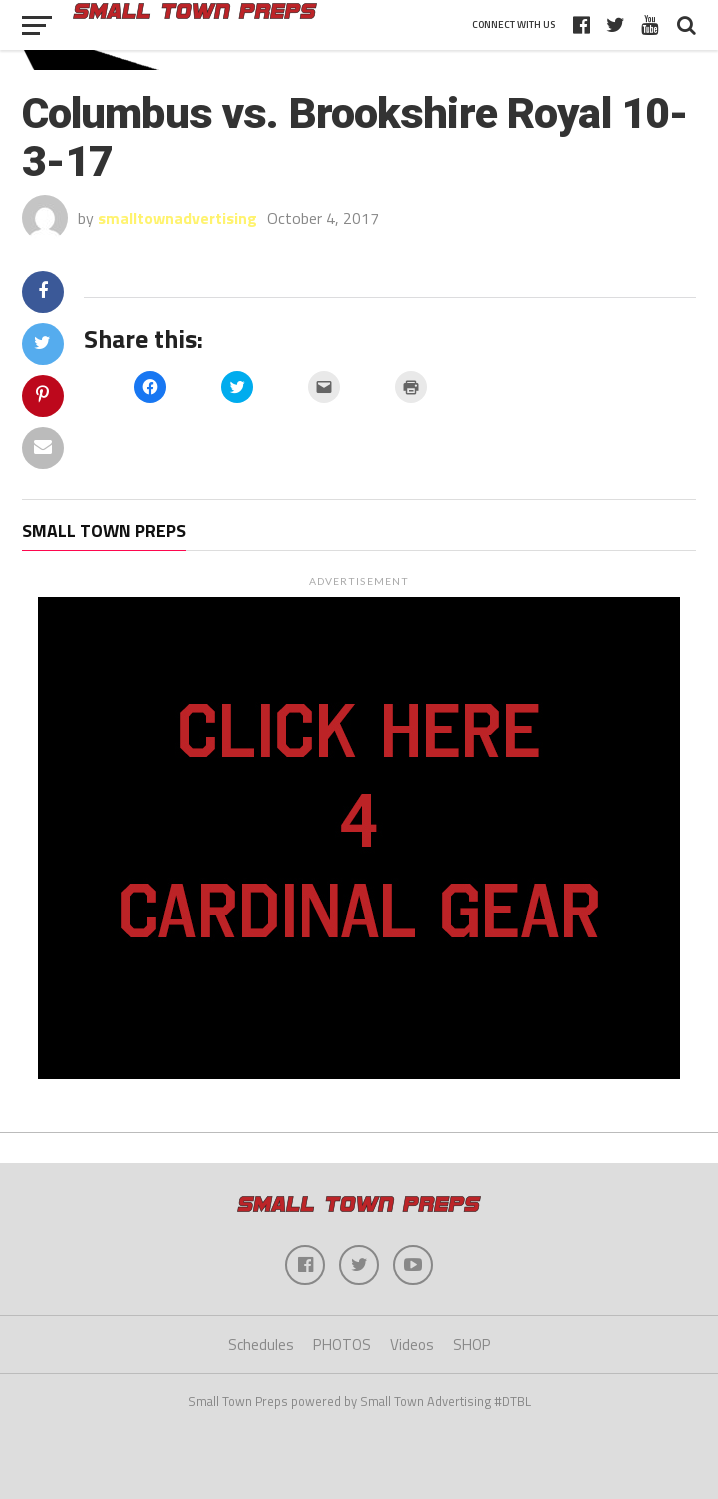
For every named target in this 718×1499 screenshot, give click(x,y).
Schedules (261, 1344)
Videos (412, 1344)
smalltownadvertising (177, 218)
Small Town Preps (104, 530)
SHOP (472, 1344)
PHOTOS (342, 1344)
